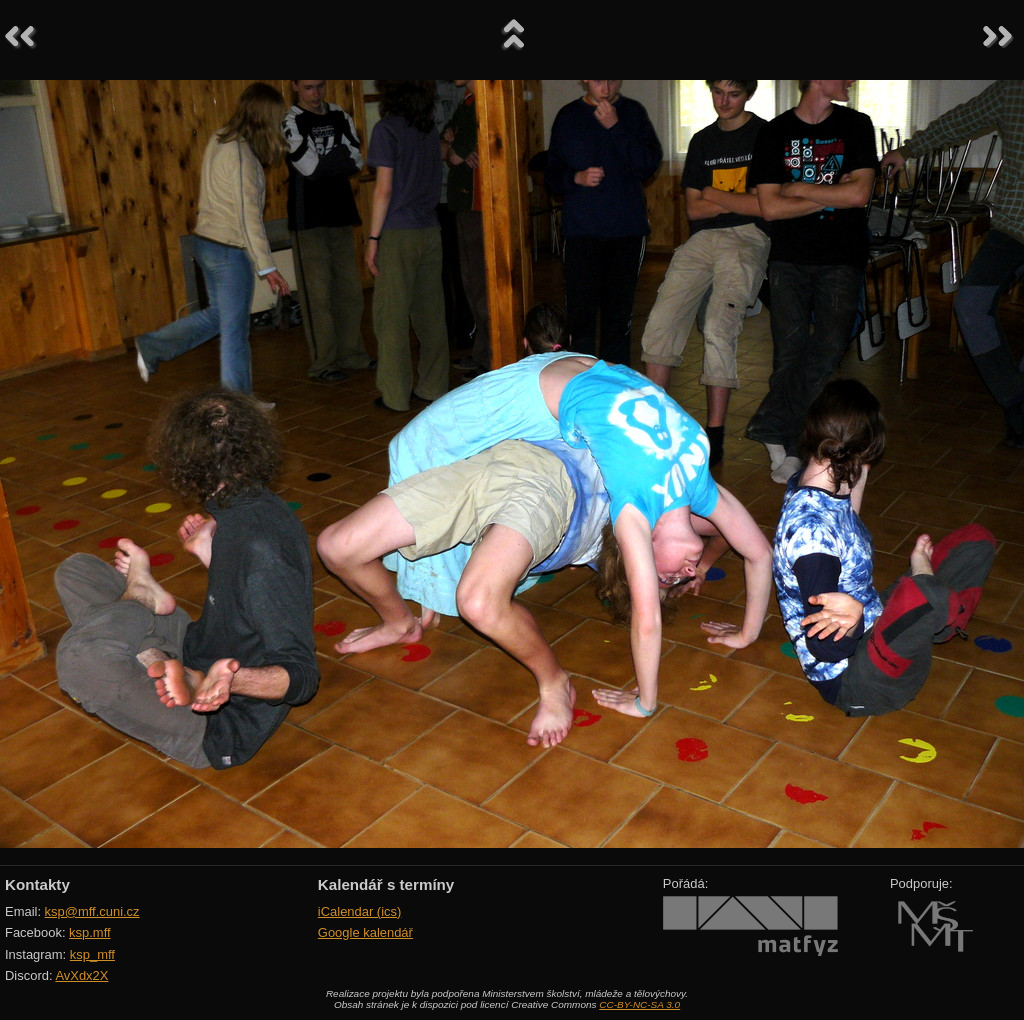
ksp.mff (90, 932)
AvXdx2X (81, 975)
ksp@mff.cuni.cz (92, 911)
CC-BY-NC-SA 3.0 (639, 1004)
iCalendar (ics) (360, 911)
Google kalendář (365, 932)
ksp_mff (92, 954)
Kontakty (37, 884)
